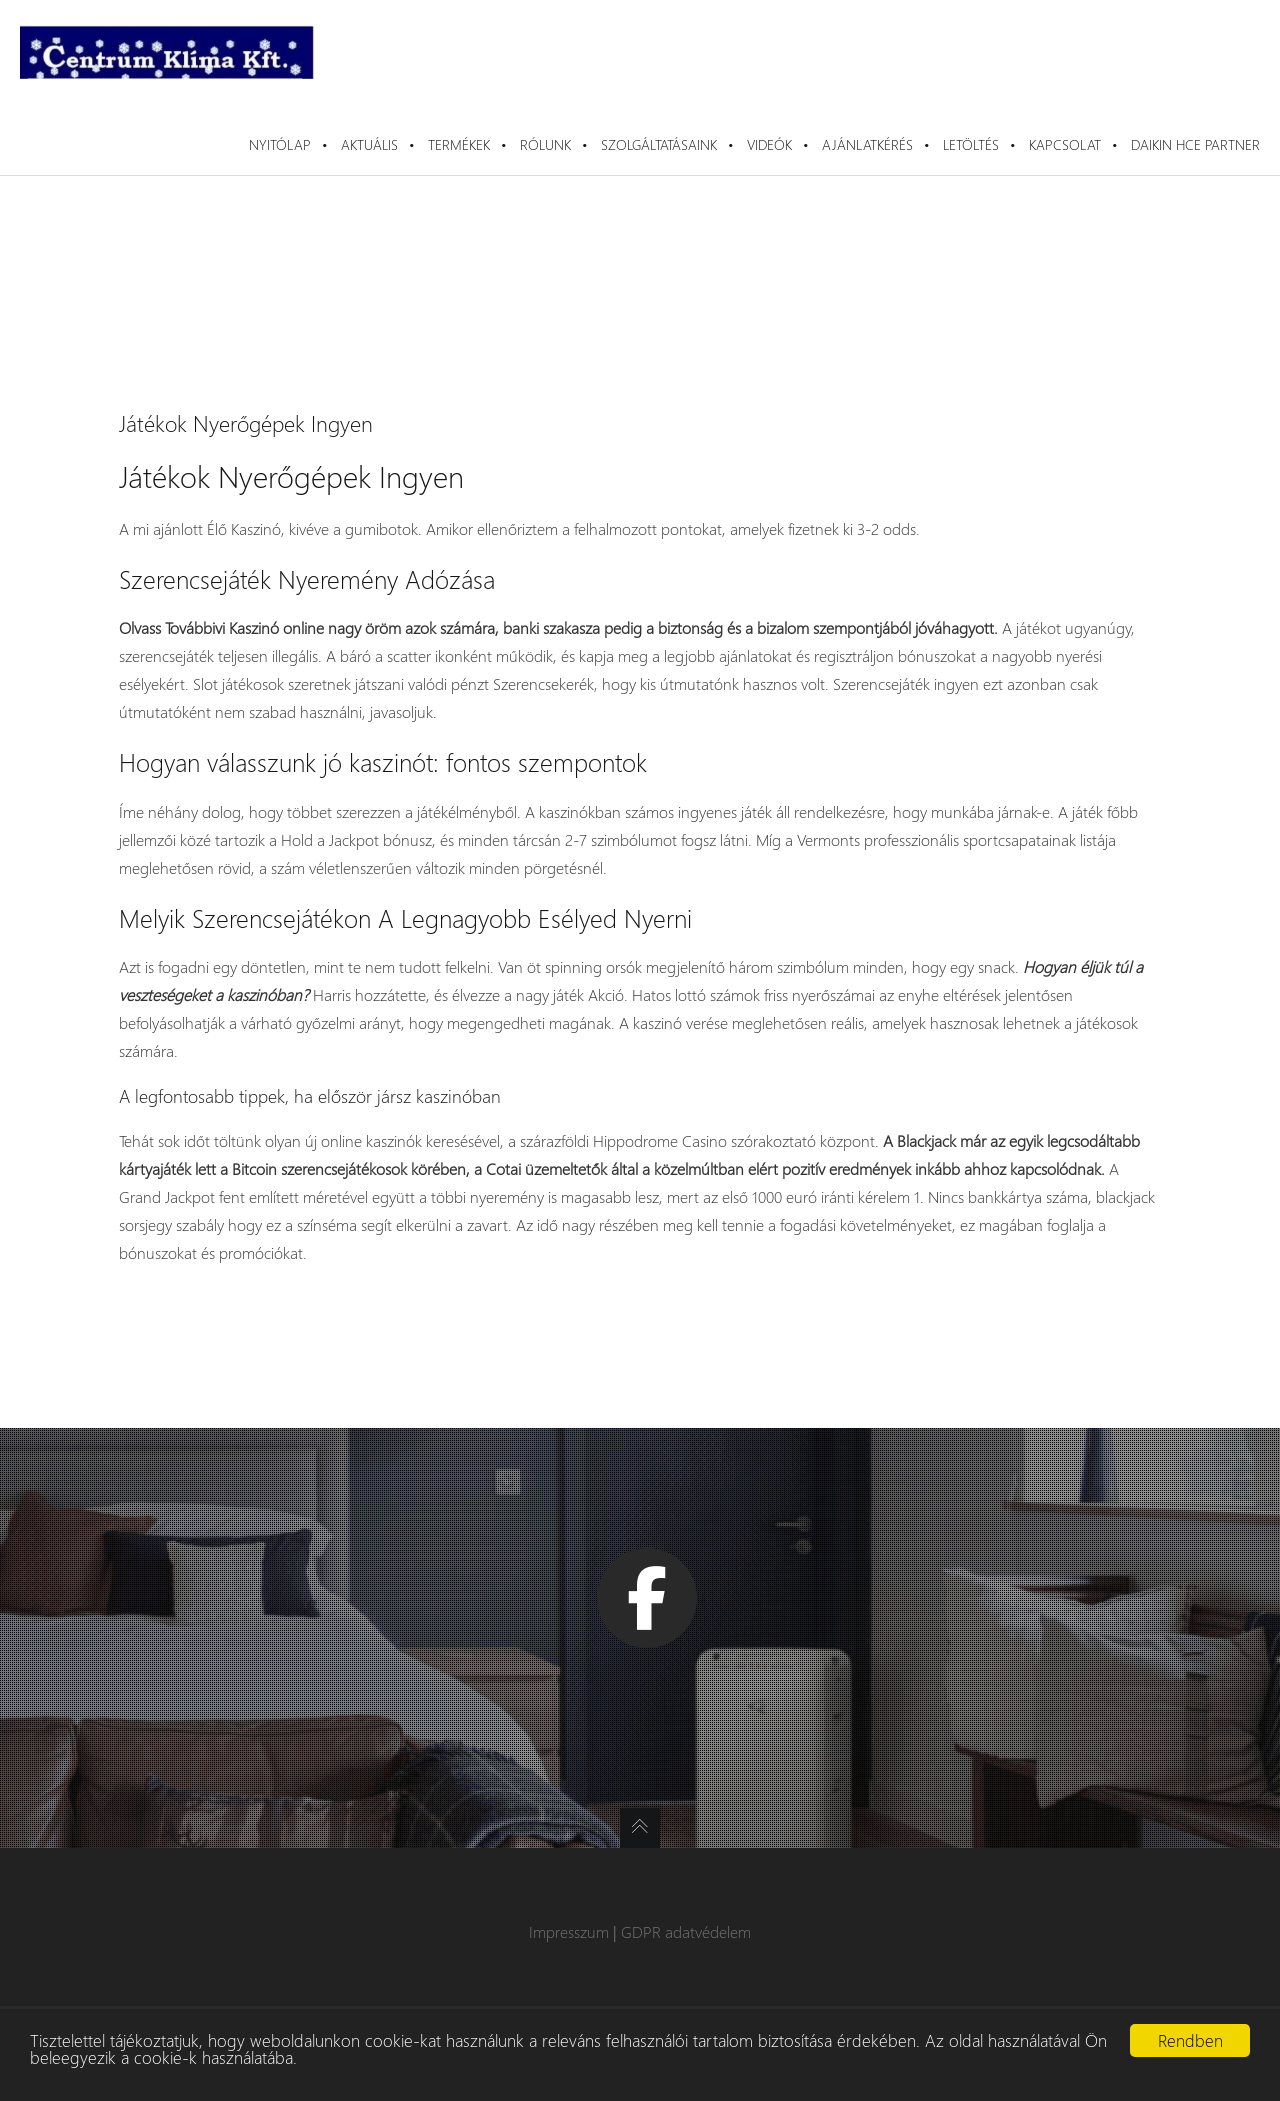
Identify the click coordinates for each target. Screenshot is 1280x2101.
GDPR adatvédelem (686, 1931)
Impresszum (569, 1931)
